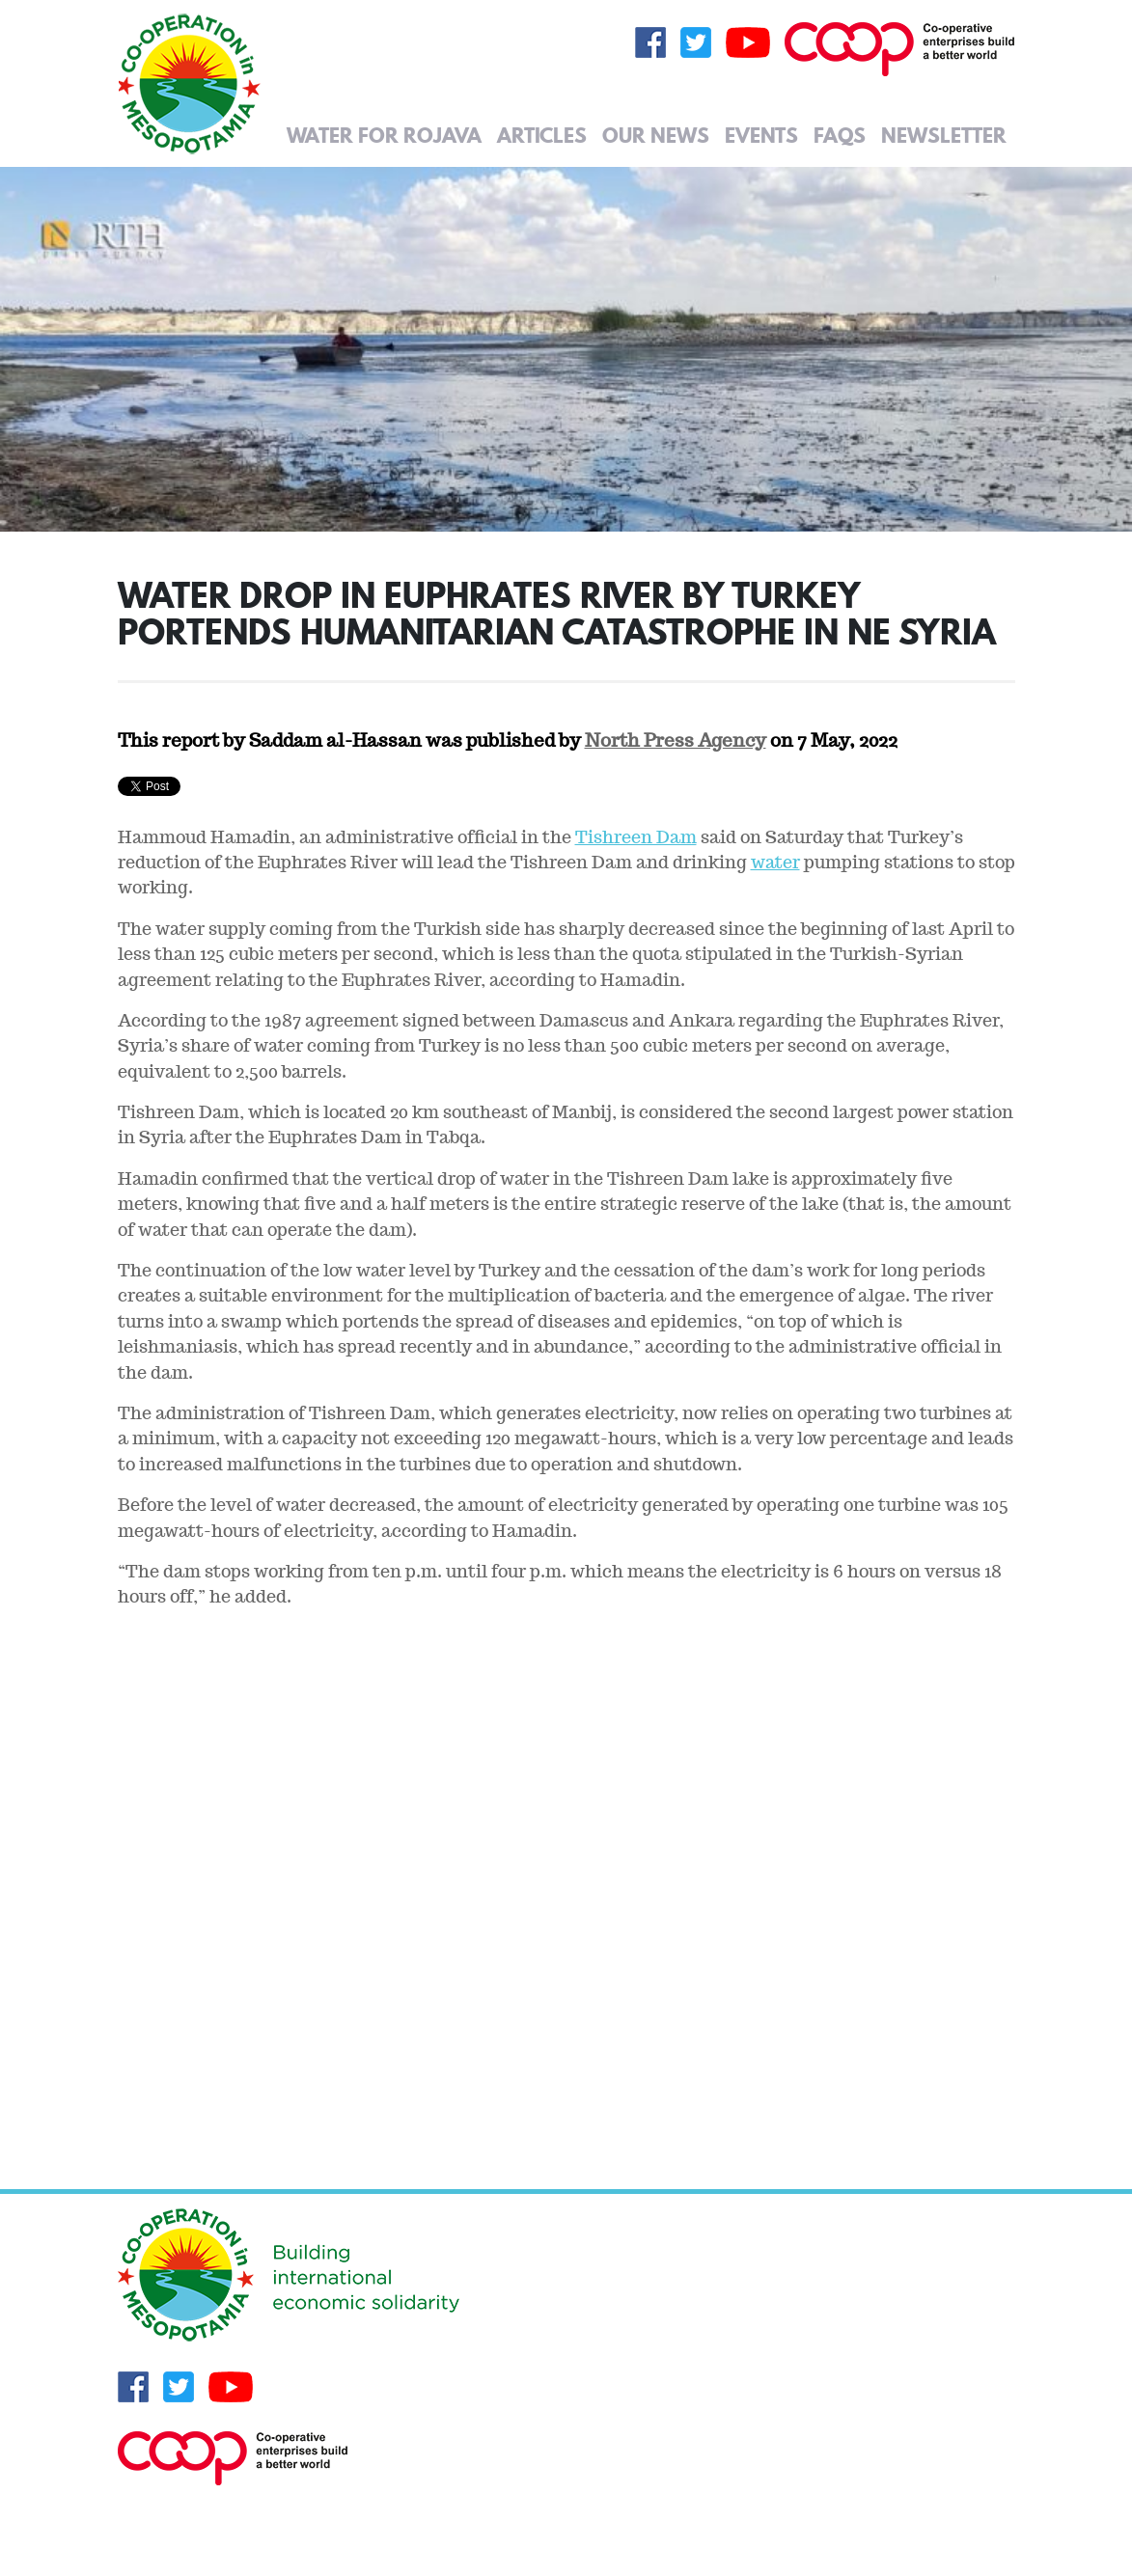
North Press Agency (675, 740)
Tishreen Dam (636, 837)
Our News (655, 135)
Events (761, 135)
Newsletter (944, 135)
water (775, 862)
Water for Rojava (384, 135)
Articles (542, 135)
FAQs (840, 135)
